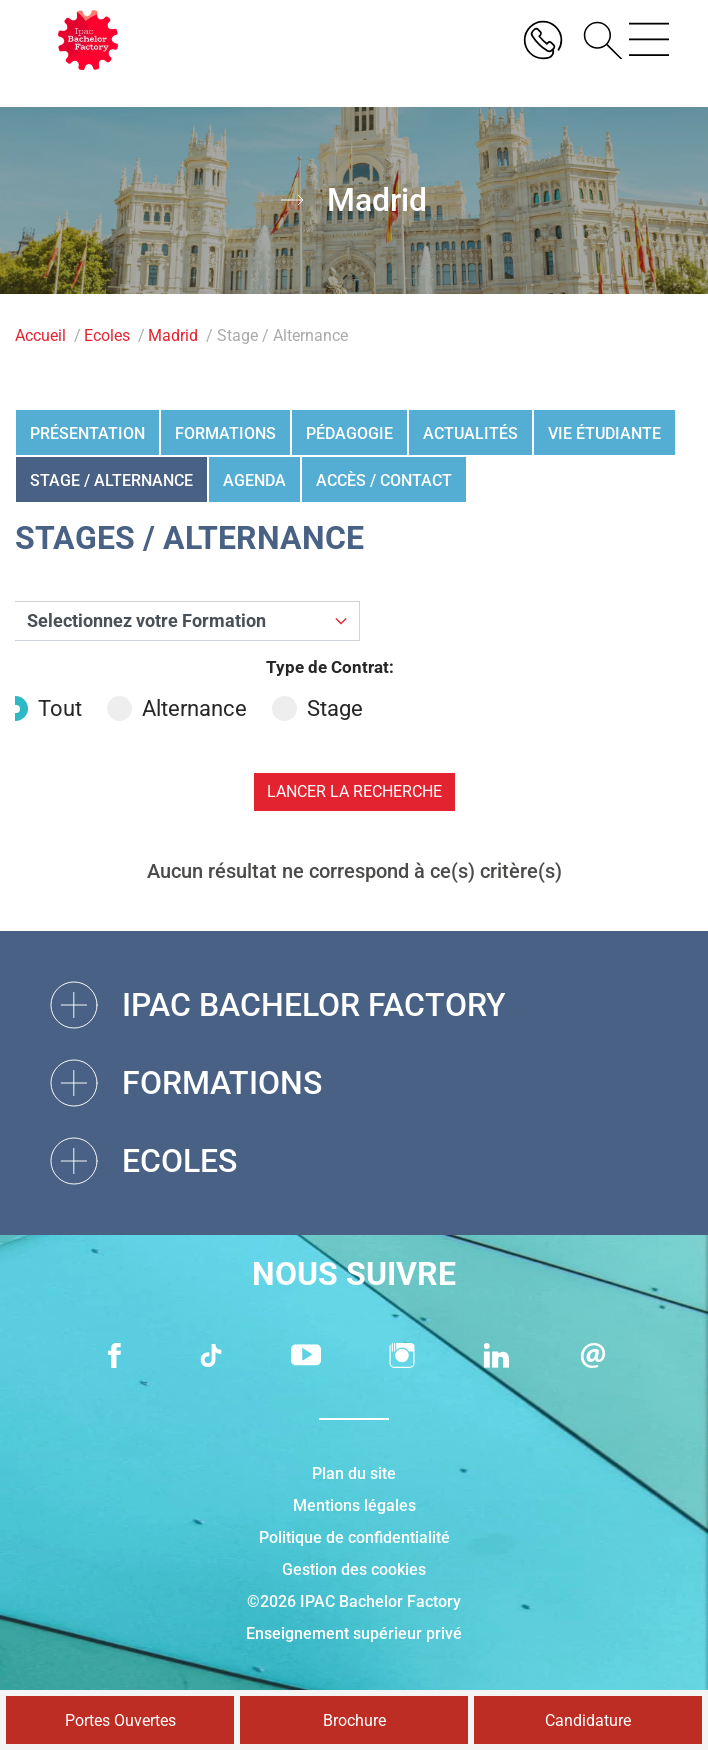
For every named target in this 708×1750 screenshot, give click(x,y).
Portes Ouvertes (120, 1720)
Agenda (254, 480)
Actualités (470, 433)
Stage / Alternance (111, 480)
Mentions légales (354, 1505)
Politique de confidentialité (354, 1537)
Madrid (173, 335)
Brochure (354, 1720)
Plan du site (354, 1473)
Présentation (87, 433)
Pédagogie (349, 433)
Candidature (588, 1720)
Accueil (40, 335)
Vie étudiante (604, 433)
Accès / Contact (384, 480)
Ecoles (107, 335)
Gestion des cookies (354, 1569)
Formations (225, 433)
